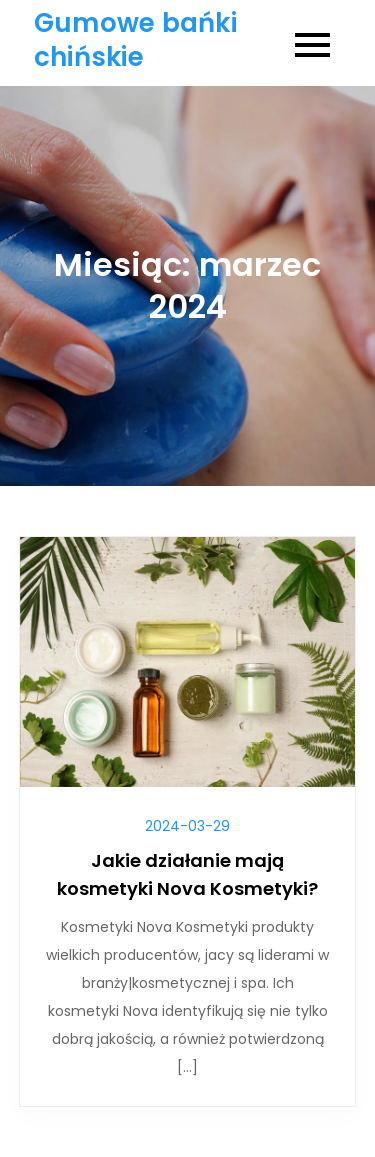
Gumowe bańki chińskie (135, 40)
